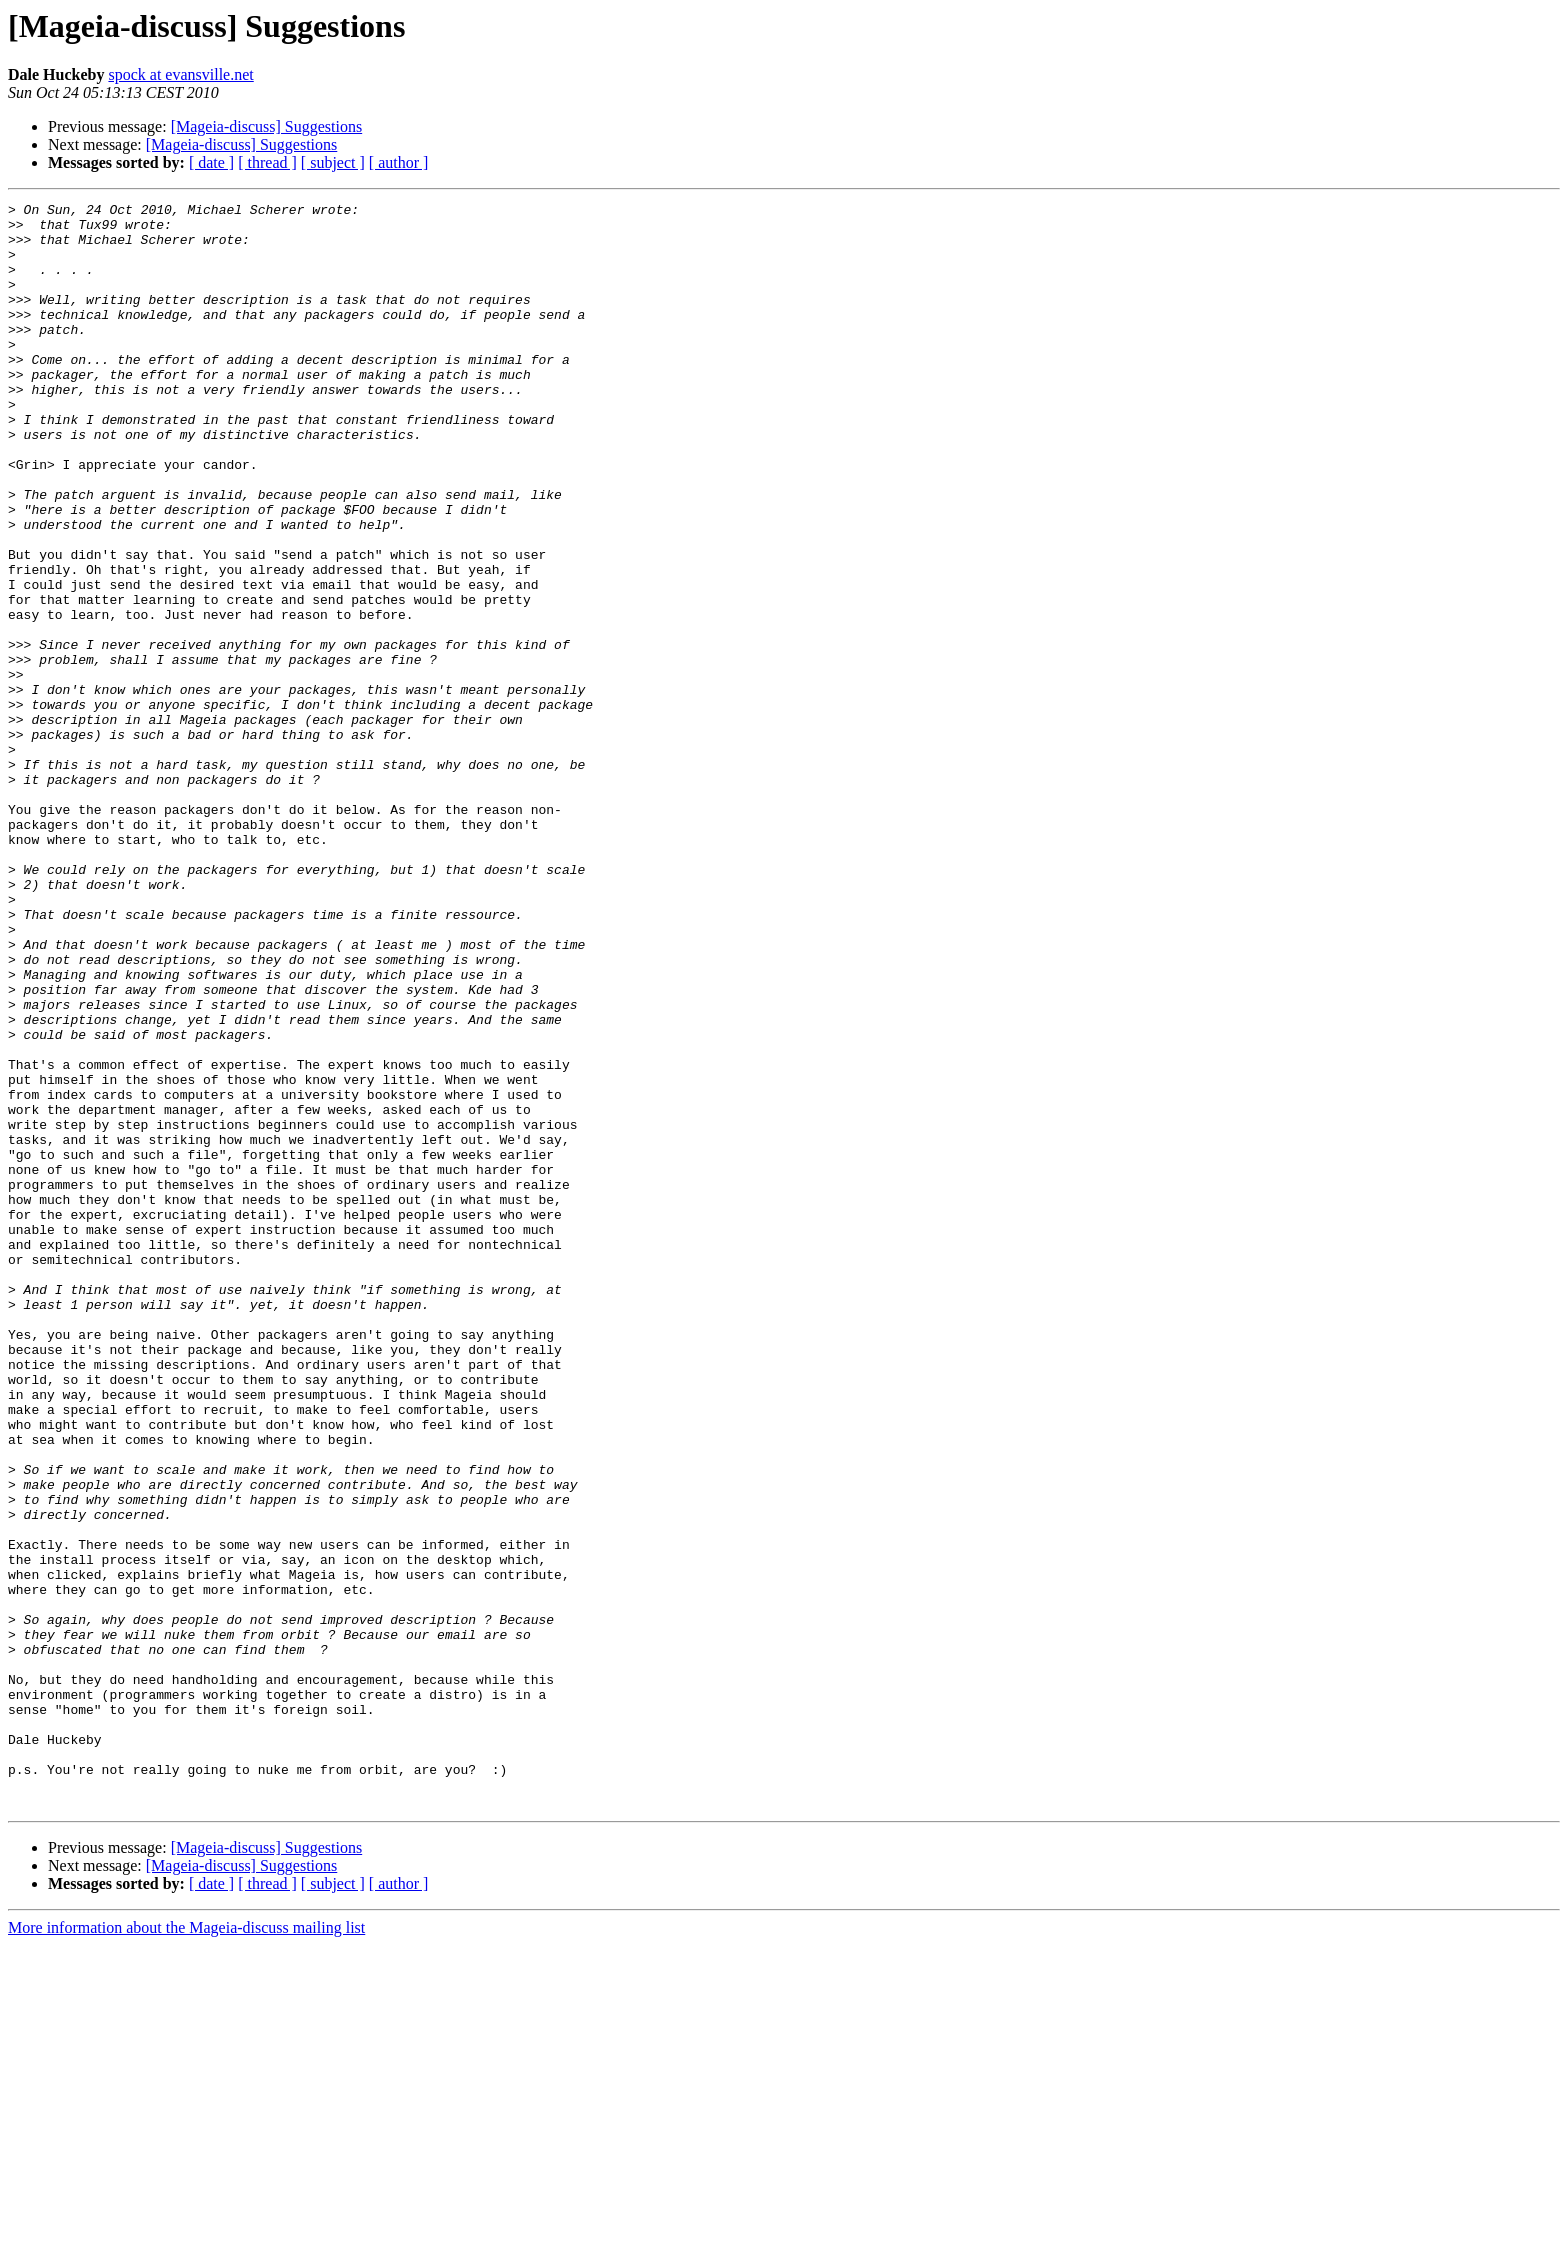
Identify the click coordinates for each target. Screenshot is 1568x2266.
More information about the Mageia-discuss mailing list (186, 2248)
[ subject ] (333, 162)
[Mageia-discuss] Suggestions (267, 126)
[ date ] (211, 162)
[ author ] (399, 162)
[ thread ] (267, 162)
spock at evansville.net (180, 74)
